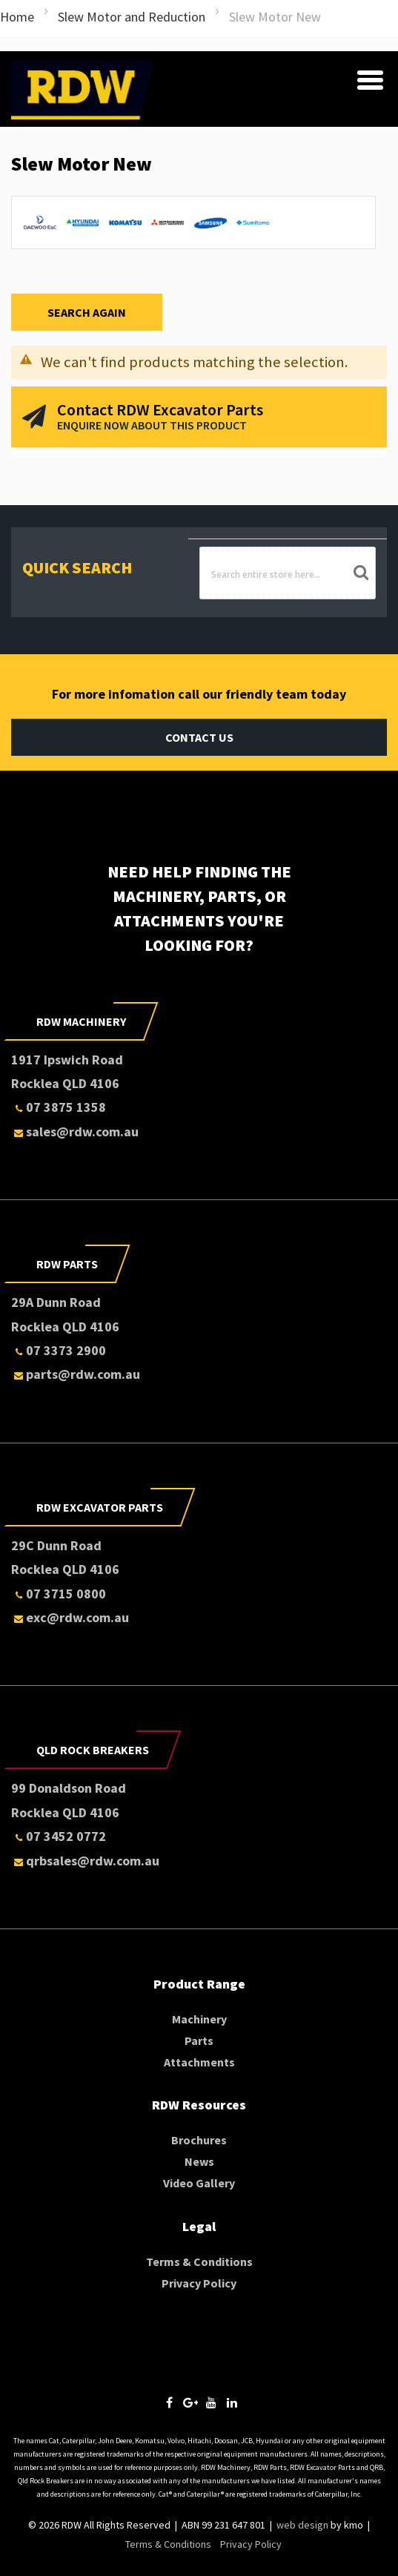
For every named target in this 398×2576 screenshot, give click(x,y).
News (199, 2161)
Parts (199, 2040)
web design (302, 2524)
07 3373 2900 (58, 1350)
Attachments (199, 2062)
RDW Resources (199, 2104)
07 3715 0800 (58, 1593)
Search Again (86, 312)
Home (17, 16)
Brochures (199, 2139)
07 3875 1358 (58, 1107)
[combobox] (288, 573)
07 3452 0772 (58, 1836)
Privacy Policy (199, 2283)
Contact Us (199, 737)
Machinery (199, 2019)
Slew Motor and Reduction (131, 16)
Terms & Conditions (199, 2261)
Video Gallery (199, 2182)
